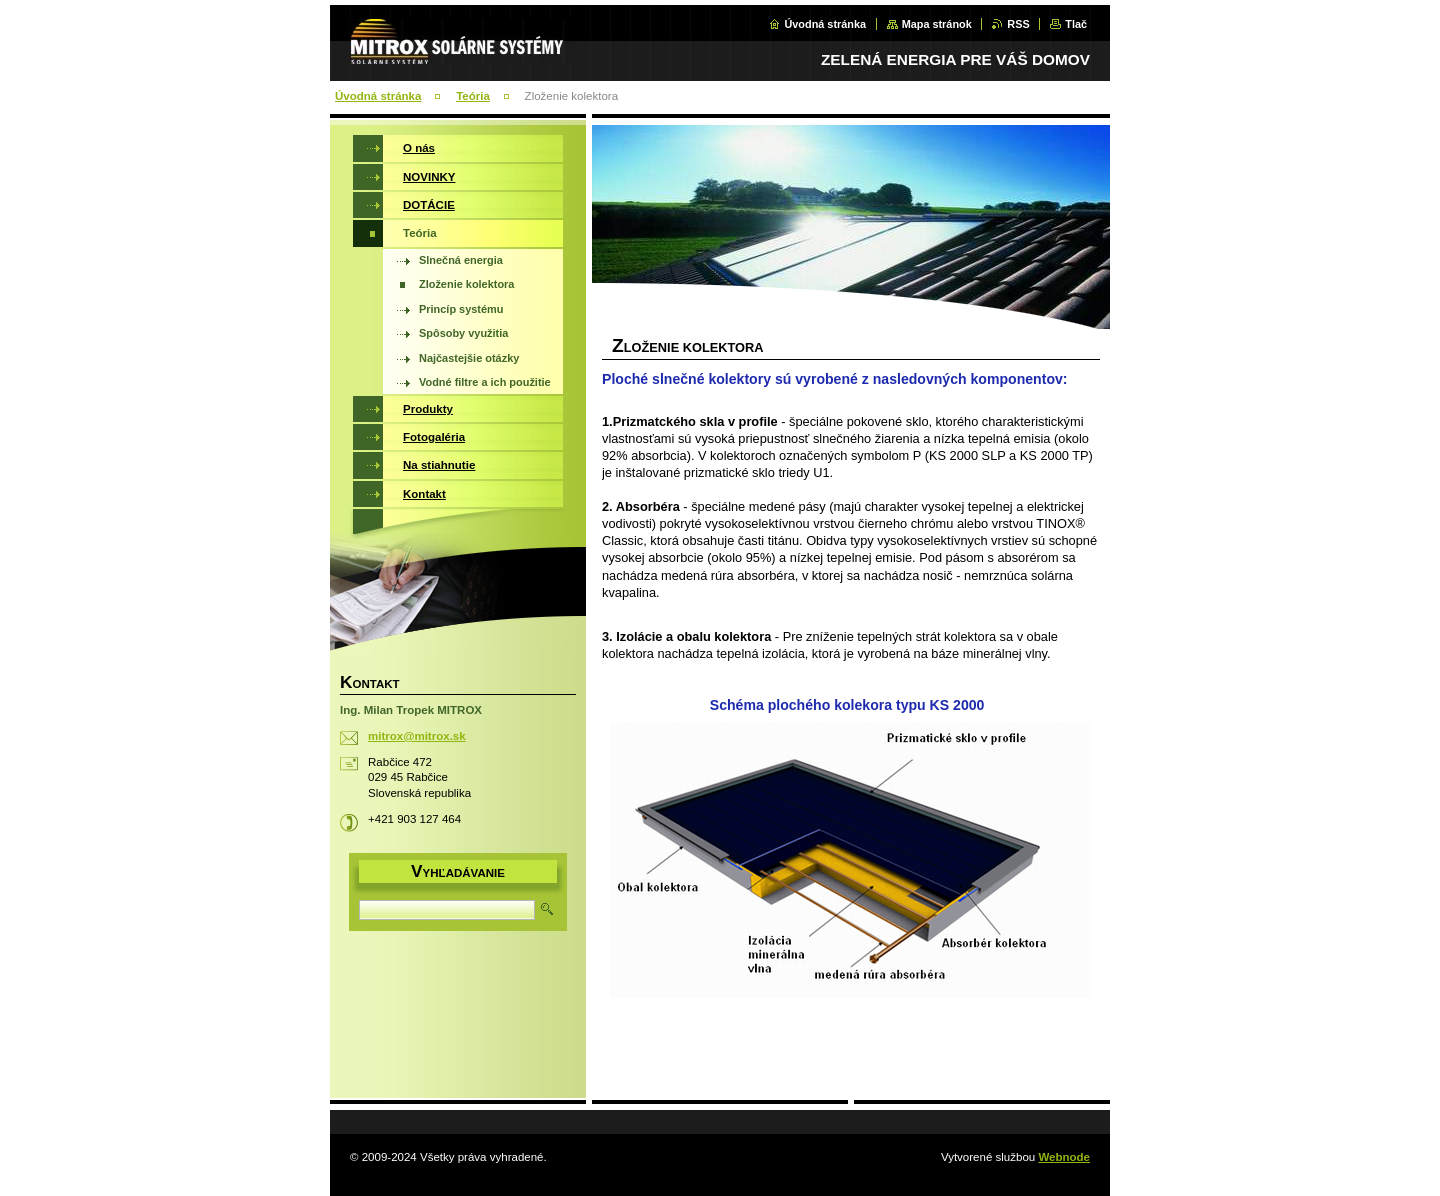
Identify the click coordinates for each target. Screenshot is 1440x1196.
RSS (1018, 24)
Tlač (1076, 24)
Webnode (1064, 1157)
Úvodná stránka (825, 24)
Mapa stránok (937, 24)
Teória (473, 96)
